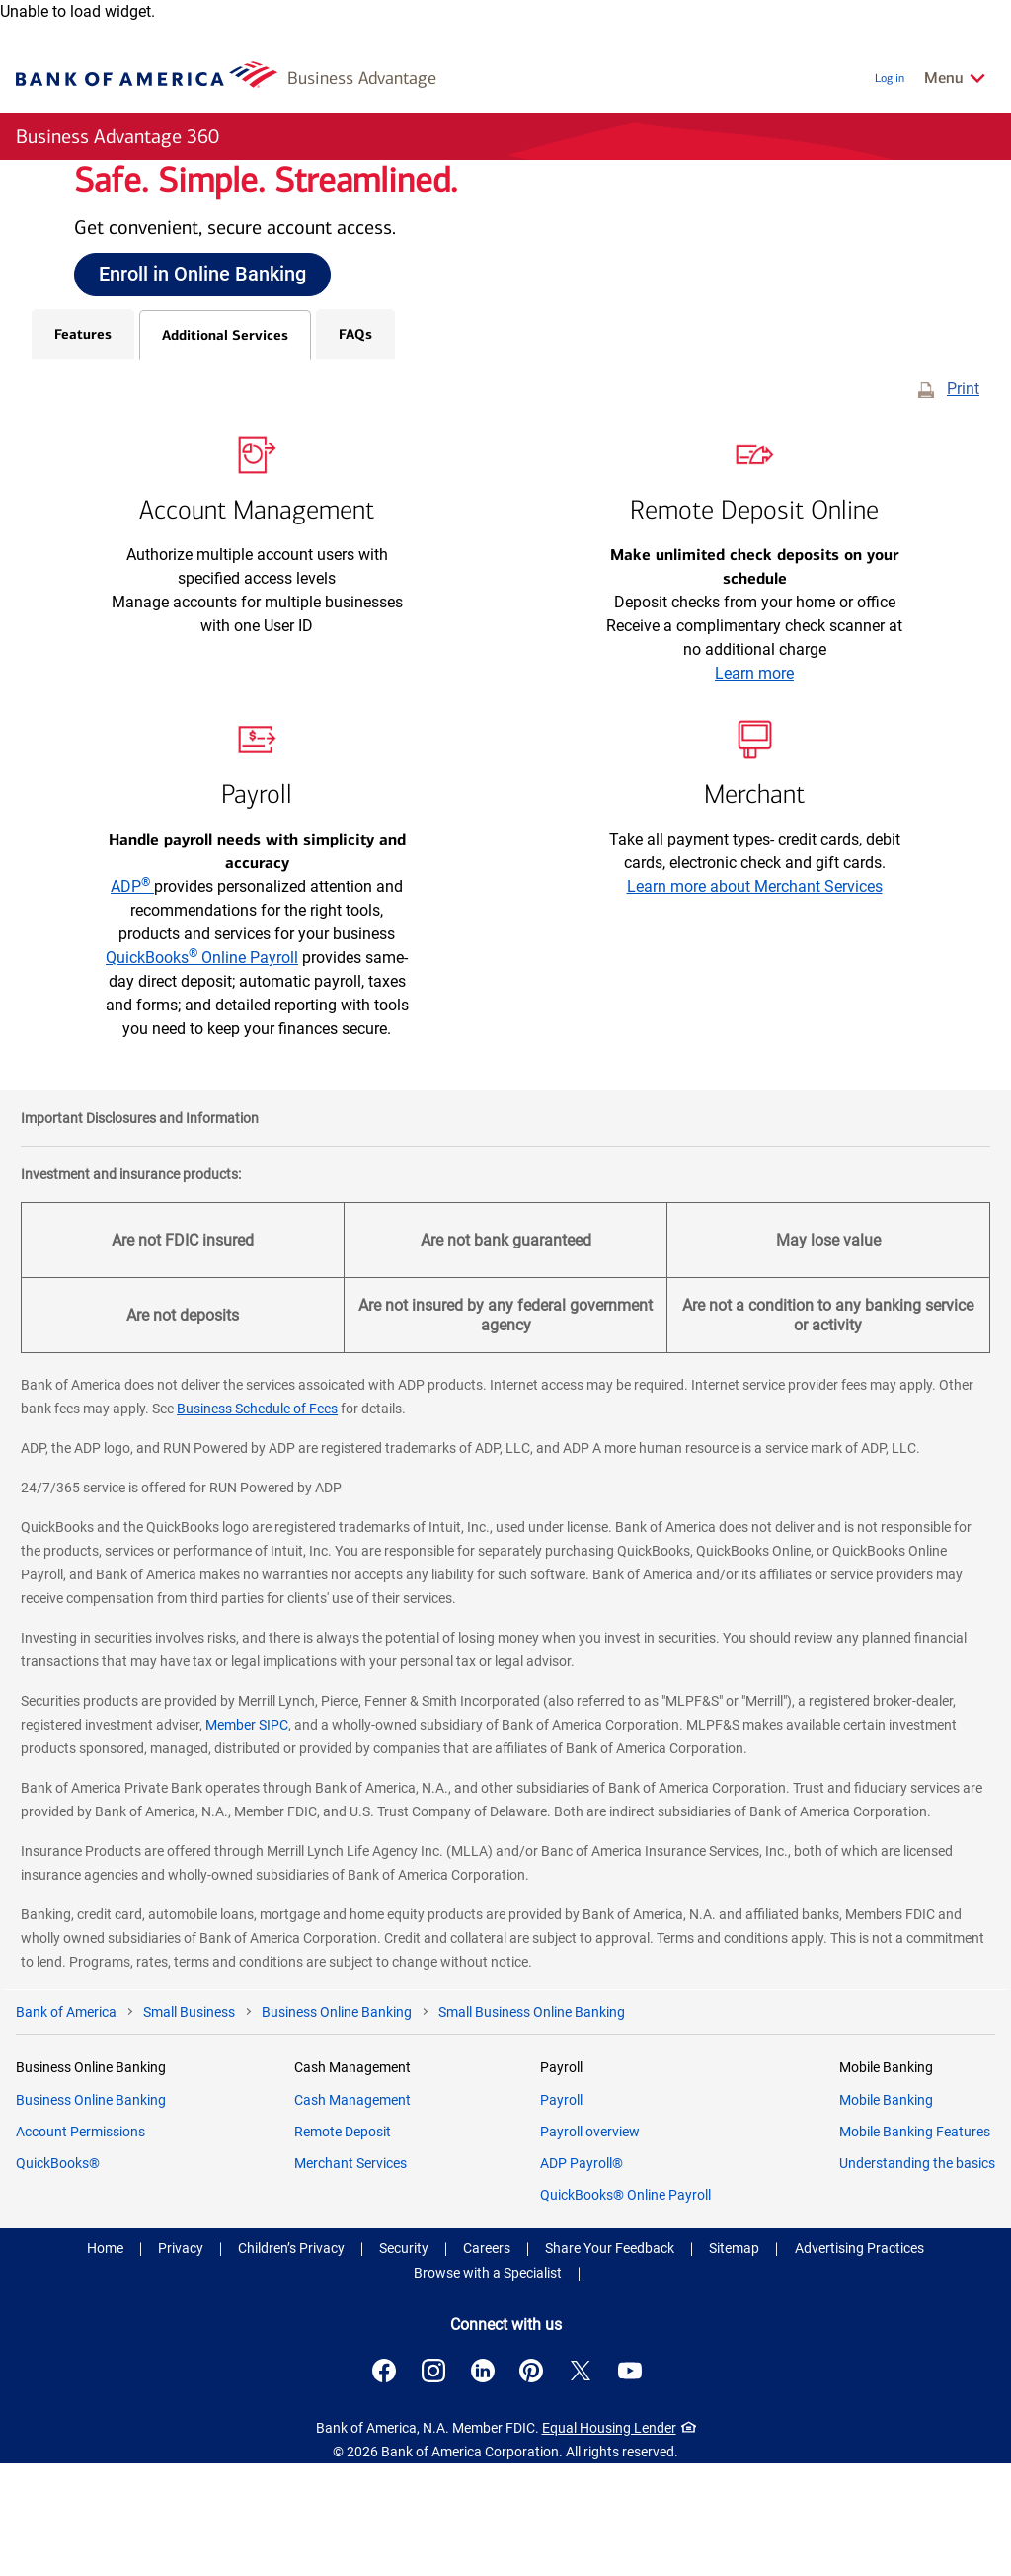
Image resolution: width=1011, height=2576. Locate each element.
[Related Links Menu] (955, 78)
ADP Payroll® (581, 2276)
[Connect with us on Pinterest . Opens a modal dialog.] (535, 2483)
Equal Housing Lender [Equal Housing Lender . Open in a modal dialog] (619, 2540)
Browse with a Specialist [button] (488, 2385)
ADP (132, 1000)
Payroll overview (590, 2244)
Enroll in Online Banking (202, 330)
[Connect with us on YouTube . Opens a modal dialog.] (641, 2483)
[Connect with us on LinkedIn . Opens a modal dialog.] (482, 2483)
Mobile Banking (886, 2212)
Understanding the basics (917, 2276)
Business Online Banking (91, 2212)
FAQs (355, 447)
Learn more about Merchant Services (755, 1000)
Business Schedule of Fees (257, 1522)
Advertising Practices (859, 2361)
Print (963, 502)
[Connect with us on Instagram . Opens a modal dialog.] (428, 2483)
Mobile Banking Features (914, 2244)
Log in (889, 78)
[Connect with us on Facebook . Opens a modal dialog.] (375, 2483)
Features (83, 447)
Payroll (561, 2212)
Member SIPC (246, 1838)
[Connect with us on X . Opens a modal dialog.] (588, 2483)
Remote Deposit (342, 2244)
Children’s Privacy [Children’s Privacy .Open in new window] (291, 2361)
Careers (486, 2361)
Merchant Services (350, 2276)
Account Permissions (80, 2244)
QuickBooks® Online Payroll (625, 2307)
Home (105, 2361)
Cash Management (352, 2212)
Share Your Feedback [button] (609, 2361)
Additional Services (225, 448)
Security (403, 2361)
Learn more (754, 786)
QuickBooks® (58, 2276)
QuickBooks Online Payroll (202, 1071)
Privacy (180, 2361)
